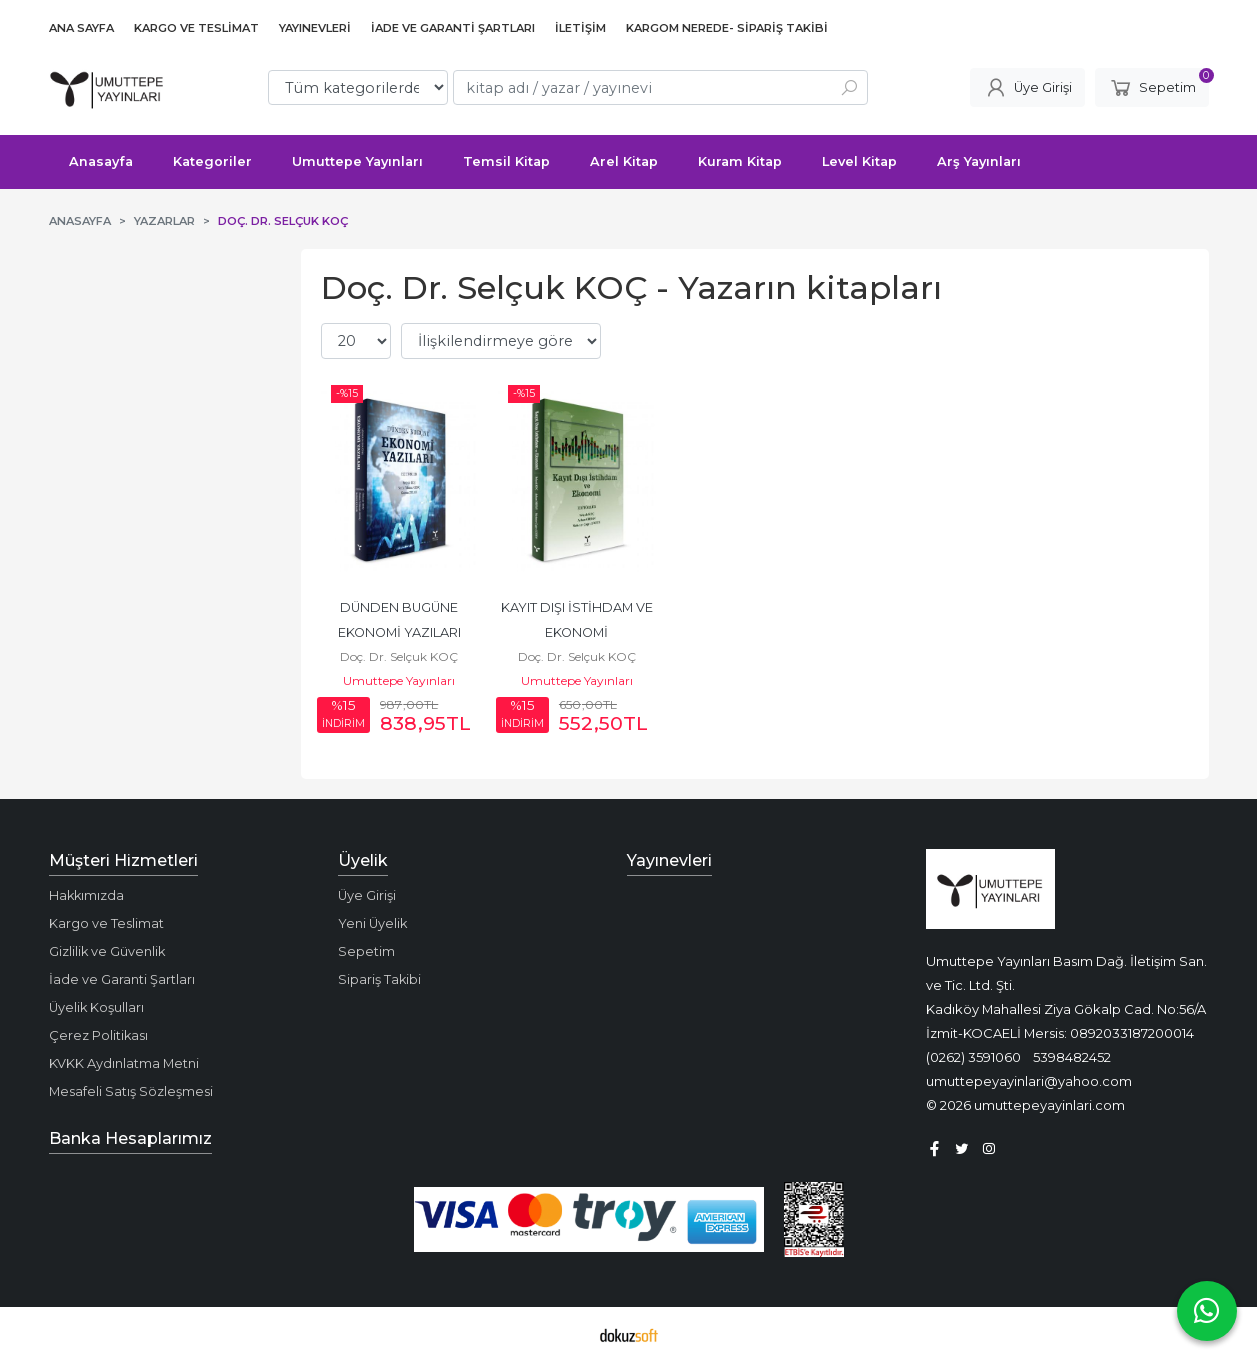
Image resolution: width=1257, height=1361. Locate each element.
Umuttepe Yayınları (399, 680)
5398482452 (1072, 1057)
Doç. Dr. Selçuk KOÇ (399, 656)
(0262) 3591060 (973, 1057)
